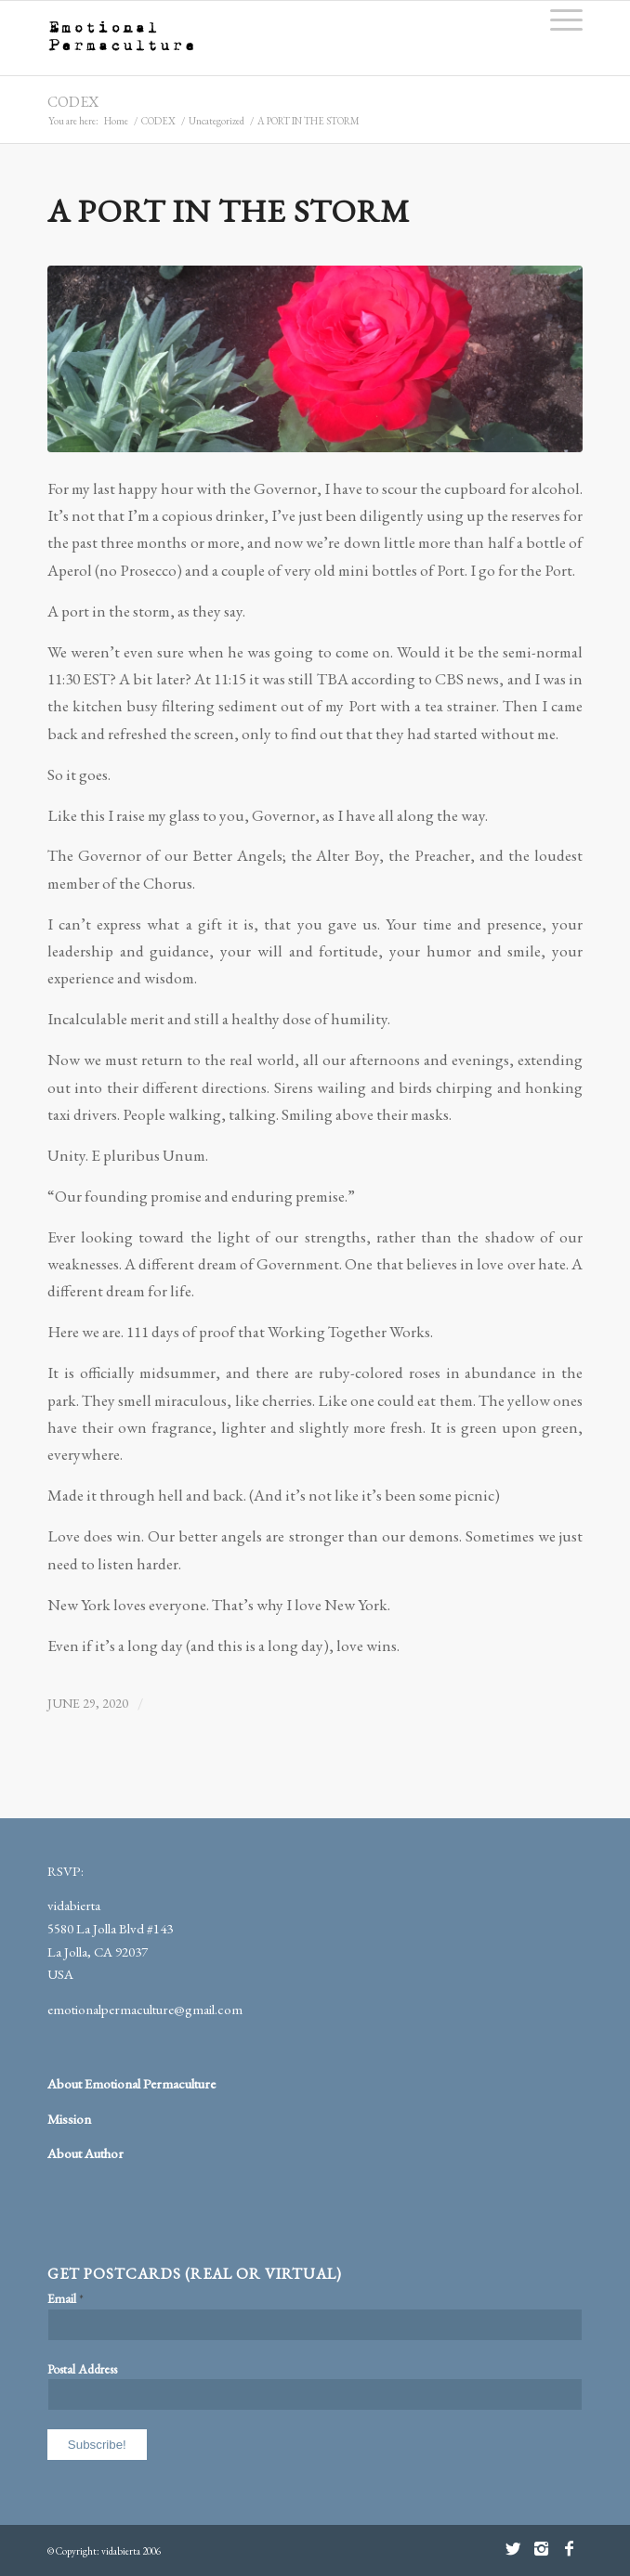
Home (116, 120)
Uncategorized (216, 120)
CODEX (72, 101)
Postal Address (82, 2369)
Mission (69, 2118)
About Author (85, 2153)
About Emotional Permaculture (131, 2083)
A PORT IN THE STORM (228, 210)
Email (65, 2298)
